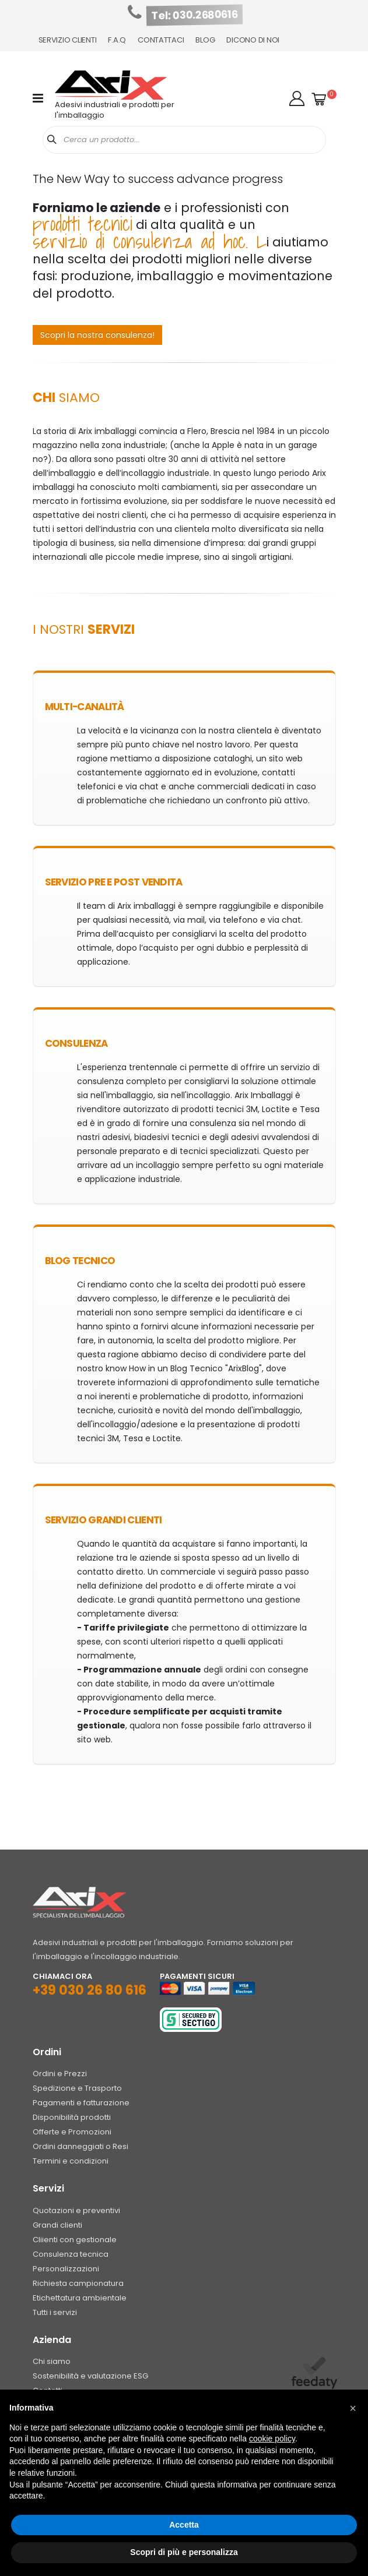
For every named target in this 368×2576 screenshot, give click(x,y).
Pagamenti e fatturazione (81, 2102)
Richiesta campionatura (78, 2283)
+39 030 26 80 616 (89, 1990)
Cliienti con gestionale (75, 2239)
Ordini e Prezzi (60, 2073)
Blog (205, 39)
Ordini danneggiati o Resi (80, 2146)
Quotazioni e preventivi (76, 2210)
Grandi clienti (57, 2225)
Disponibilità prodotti (72, 2117)
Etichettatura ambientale (80, 2297)
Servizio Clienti (67, 39)
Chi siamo (52, 2361)
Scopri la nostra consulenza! (97, 335)
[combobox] (184, 140)
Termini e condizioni (70, 2160)
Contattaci (161, 39)
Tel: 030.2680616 (195, 15)
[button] (297, 98)
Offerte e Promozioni (72, 2131)
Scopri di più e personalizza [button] (183, 2552)
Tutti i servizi (55, 2312)
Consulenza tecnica (70, 2254)
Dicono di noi (252, 39)
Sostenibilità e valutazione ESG (90, 2375)
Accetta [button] (184, 2524)
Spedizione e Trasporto (77, 2088)
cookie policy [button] (272, 2438)
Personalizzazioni (66, 2268)
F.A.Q (117, 39)
